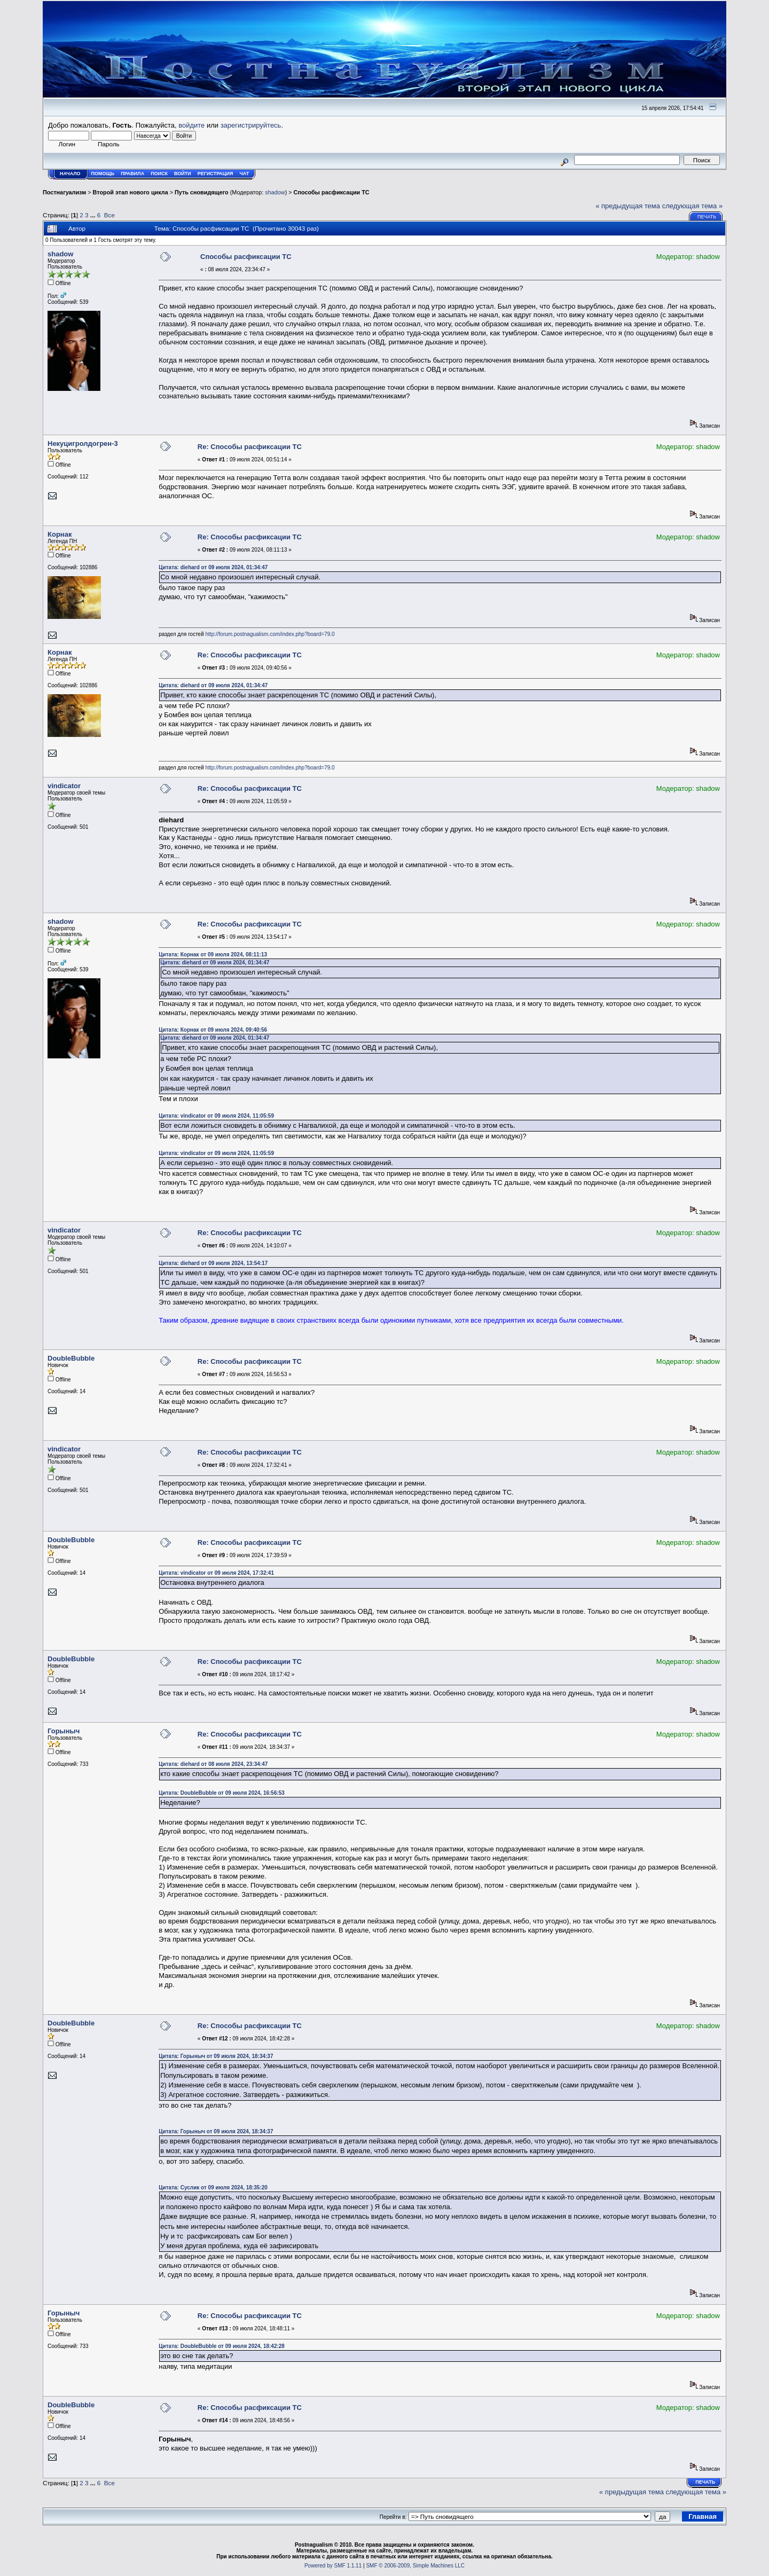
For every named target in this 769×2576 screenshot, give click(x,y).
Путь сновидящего (202, 192)
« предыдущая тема (627, 206)
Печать (706, 216)
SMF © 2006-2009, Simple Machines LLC (415, 2566)
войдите (191, 125)
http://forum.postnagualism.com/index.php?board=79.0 (270, 634)
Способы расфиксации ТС (332, 192)
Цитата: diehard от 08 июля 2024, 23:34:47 (213, 1764)
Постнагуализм (64, 192)
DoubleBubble (71, 1358)
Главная (702, 2516)
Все (109, 214)
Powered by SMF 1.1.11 (333, 2566)
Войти (182, 173)
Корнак (60, 534)
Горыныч (64, 1731)
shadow (275, 192)
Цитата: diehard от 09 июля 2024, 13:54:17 (213, 1263)
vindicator (64, 786)
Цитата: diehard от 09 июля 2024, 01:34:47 (213, 567)
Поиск (159, 173)
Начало (70, 173)
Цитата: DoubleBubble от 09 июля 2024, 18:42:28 (222, 2346)
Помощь (103, 173)
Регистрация (215, 173)
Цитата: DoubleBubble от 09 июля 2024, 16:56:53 (222, 1793)
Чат (244, 173)
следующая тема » (692, 206)
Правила (132, 173)
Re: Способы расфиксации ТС (250, 447)
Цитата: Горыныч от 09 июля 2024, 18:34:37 (216, 2056)
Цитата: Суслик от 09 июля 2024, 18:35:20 (213, 2187)
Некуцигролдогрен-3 (83, 443)
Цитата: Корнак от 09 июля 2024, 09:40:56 (213, 1030)
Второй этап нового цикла (130, 192)
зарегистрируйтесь (251, 125)
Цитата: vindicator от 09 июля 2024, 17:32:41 (216, 1573)
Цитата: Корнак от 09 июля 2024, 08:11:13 (213, 954)
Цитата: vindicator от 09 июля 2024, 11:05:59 (216, 1116)
